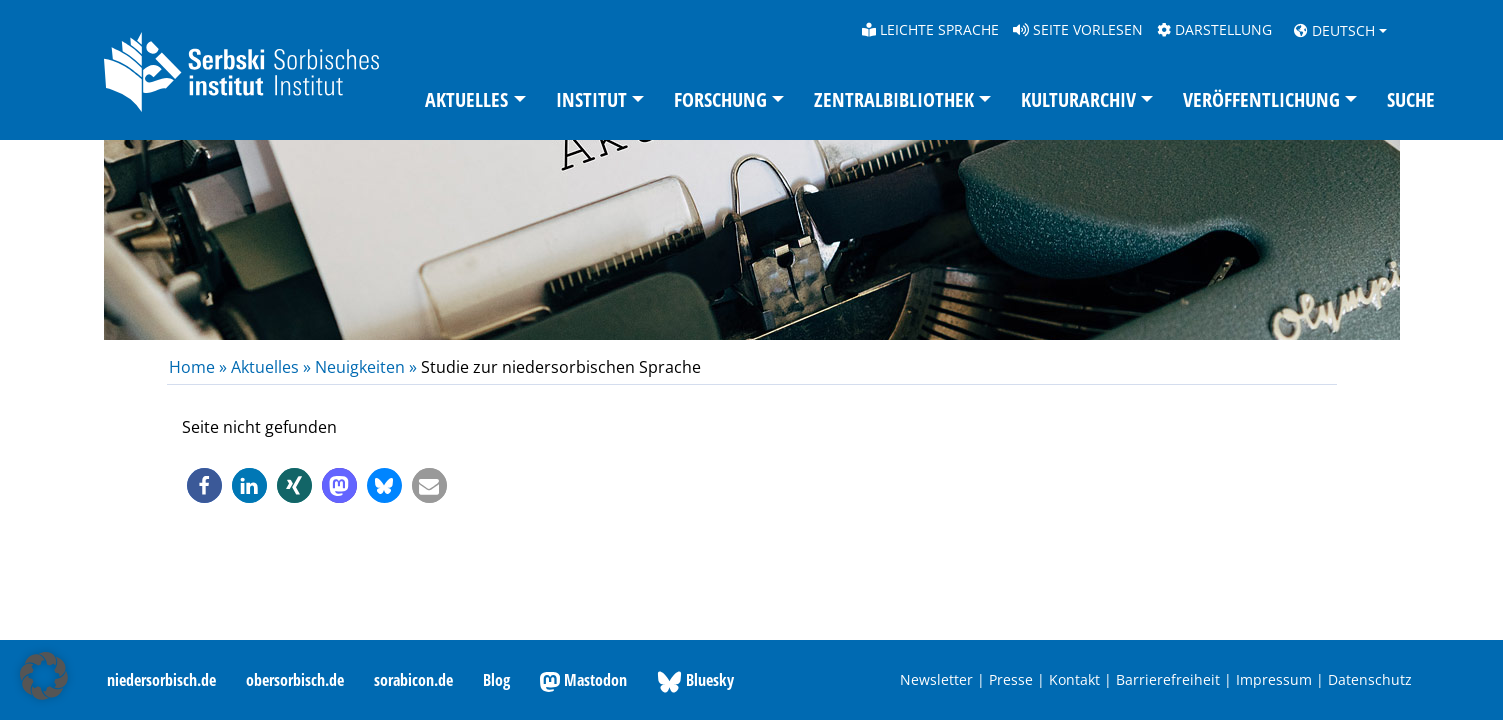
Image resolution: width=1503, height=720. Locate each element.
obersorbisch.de (295, 680)
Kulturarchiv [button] (1078, 99)
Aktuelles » (271, 367)
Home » (200, 367)
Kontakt (1074, 679)
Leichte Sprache (930, 29)
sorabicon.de (413, 680)
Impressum (1274, 679)
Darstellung (1214, 29)
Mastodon (583, 681)
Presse (1011, 679)
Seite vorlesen (1078, 29)
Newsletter (936, 679)
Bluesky (695, 681)
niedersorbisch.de (161, 680)
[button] (204, 485)
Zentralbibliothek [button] (894, 99)
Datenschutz (1370, 679)
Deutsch (1334, 30)
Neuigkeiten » (366, 367)
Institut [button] (591, 99)
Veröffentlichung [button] (1261, 99)
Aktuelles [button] (466, 99)
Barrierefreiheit (1168, 679)
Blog (496, 680)
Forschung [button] (720, 99)
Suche (1411, 99)
